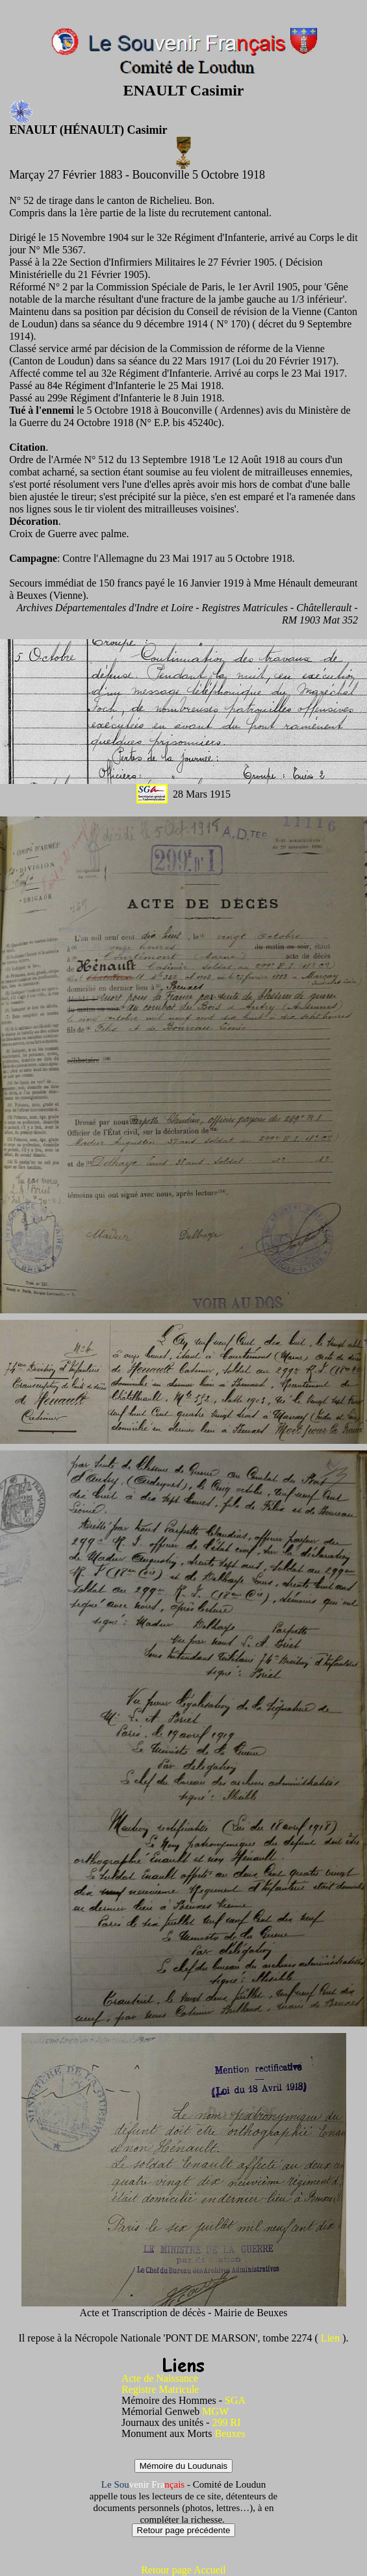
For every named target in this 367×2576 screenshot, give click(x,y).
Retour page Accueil (183, 2569)
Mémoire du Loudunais (184, 2466)
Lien (331, 2337)
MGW (215, 2411)
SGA (235, 2400)
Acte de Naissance (159, 2378)
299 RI (226, 2422)
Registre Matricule (161, 2389)
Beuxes (230, 2433)
